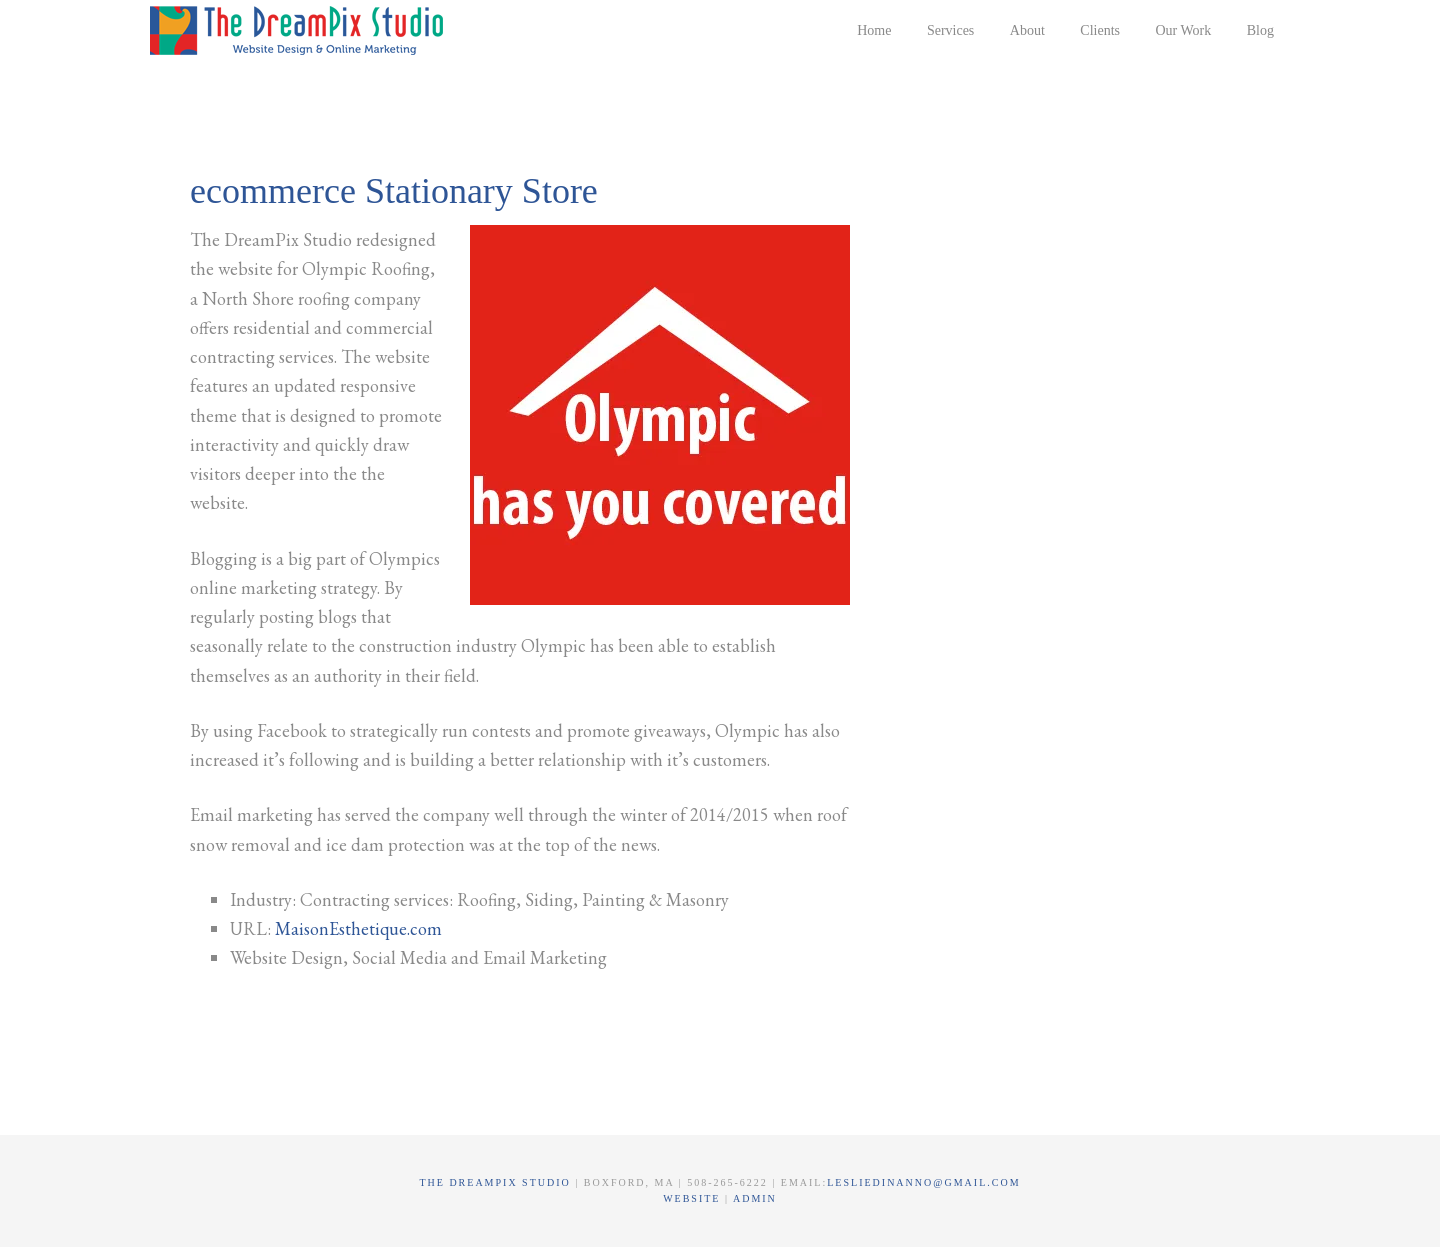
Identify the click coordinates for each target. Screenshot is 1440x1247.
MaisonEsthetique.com (358, 928)
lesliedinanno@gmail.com (923, 1182)
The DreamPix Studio (300, 30)
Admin (755, 1198)
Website (694, 1198)
